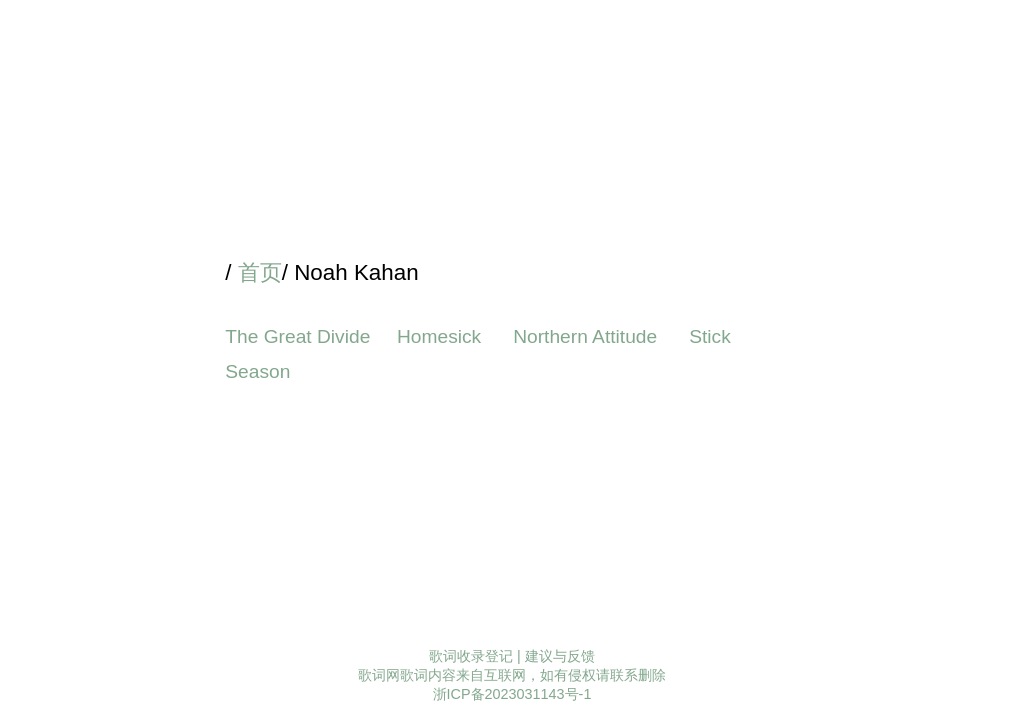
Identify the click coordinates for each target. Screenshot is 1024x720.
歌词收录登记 (471, 656)
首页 (260, 272)
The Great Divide (297, 336)
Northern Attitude (587, 336)
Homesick (442, 336)
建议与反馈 (560, 656)
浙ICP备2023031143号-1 (512, 694)
